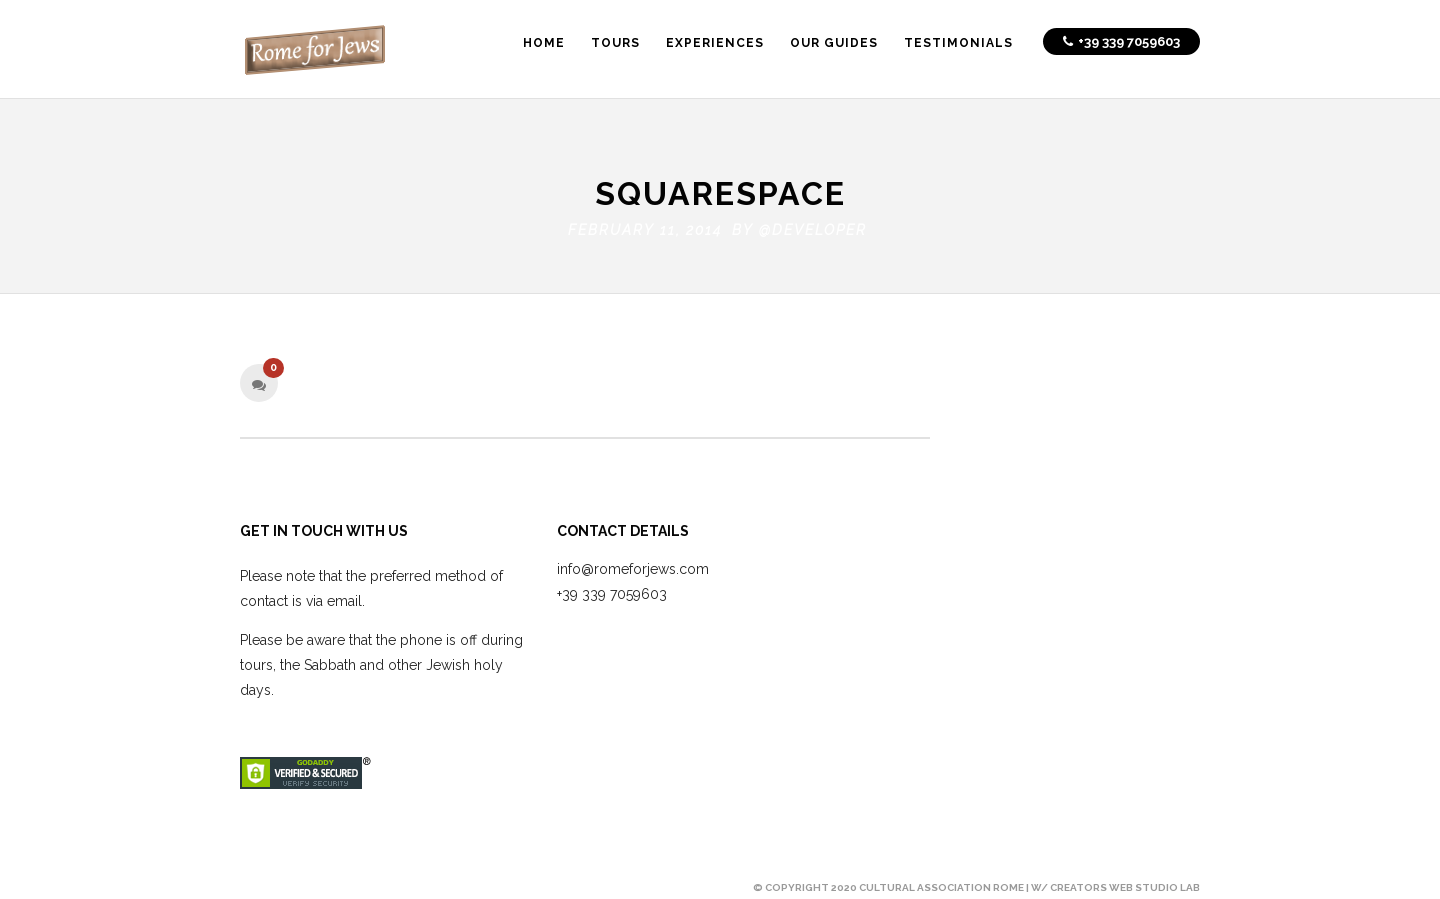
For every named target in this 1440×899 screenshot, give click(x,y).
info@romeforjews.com (633, 564)
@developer (813, 226)
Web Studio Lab (1154, 882)
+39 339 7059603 (612, 589)
